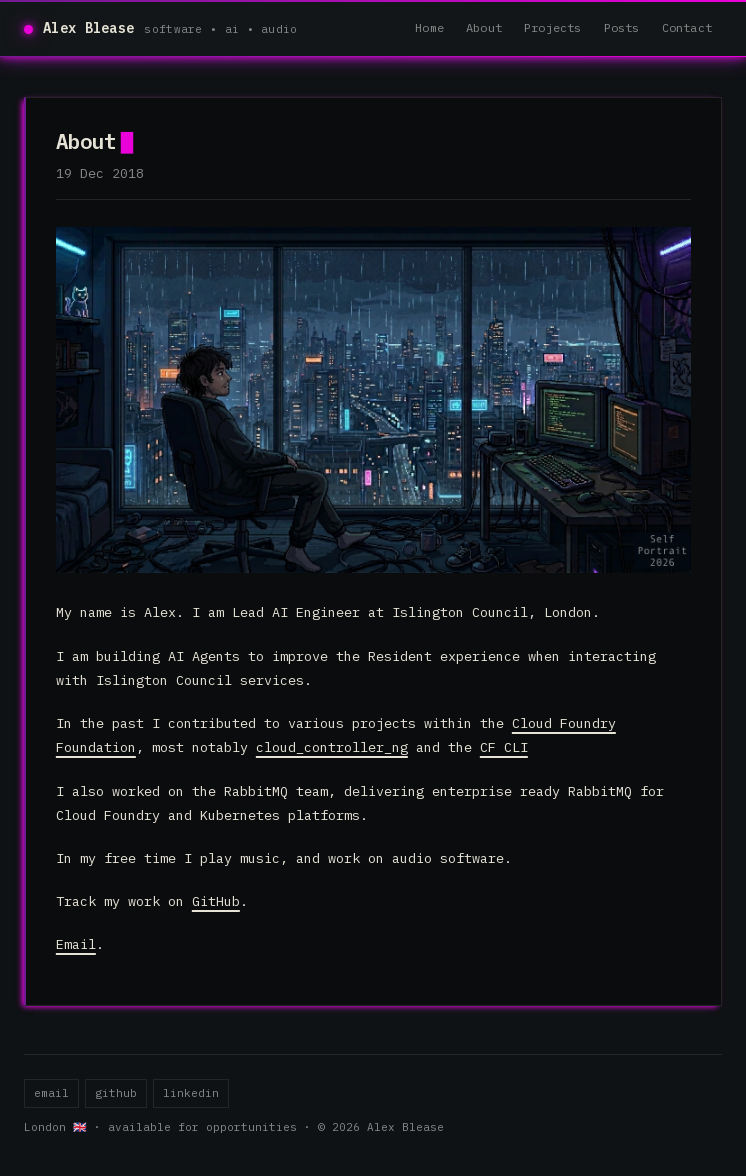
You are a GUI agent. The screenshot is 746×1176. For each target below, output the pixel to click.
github (116, 1093)
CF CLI (504, 747)
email (51, 1093)
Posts (622, 27)
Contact (687, 27)
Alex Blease (88, 28)
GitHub (216, 901)
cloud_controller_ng (332, 747)
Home (429, 27)
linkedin (191, 1093)
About (484, 27)
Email (76, 944)
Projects (553, 27)
